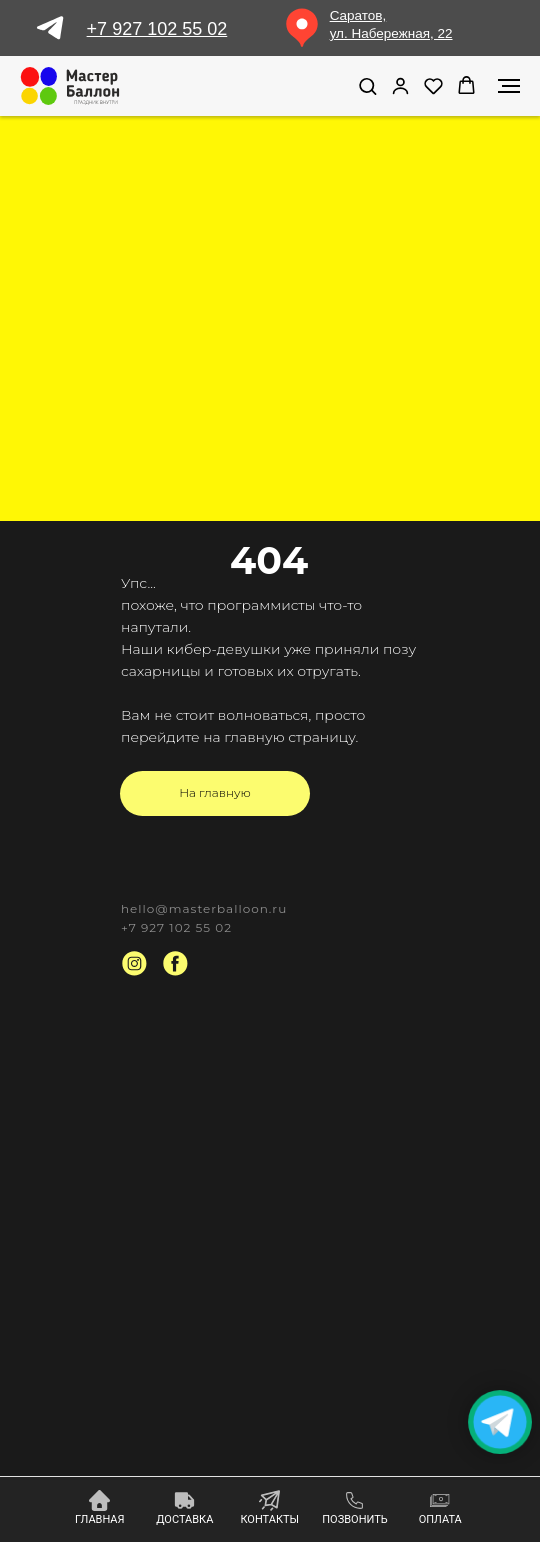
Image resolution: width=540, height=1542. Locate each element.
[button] (367, 85)
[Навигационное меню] (509, 86)
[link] (400, 85)
